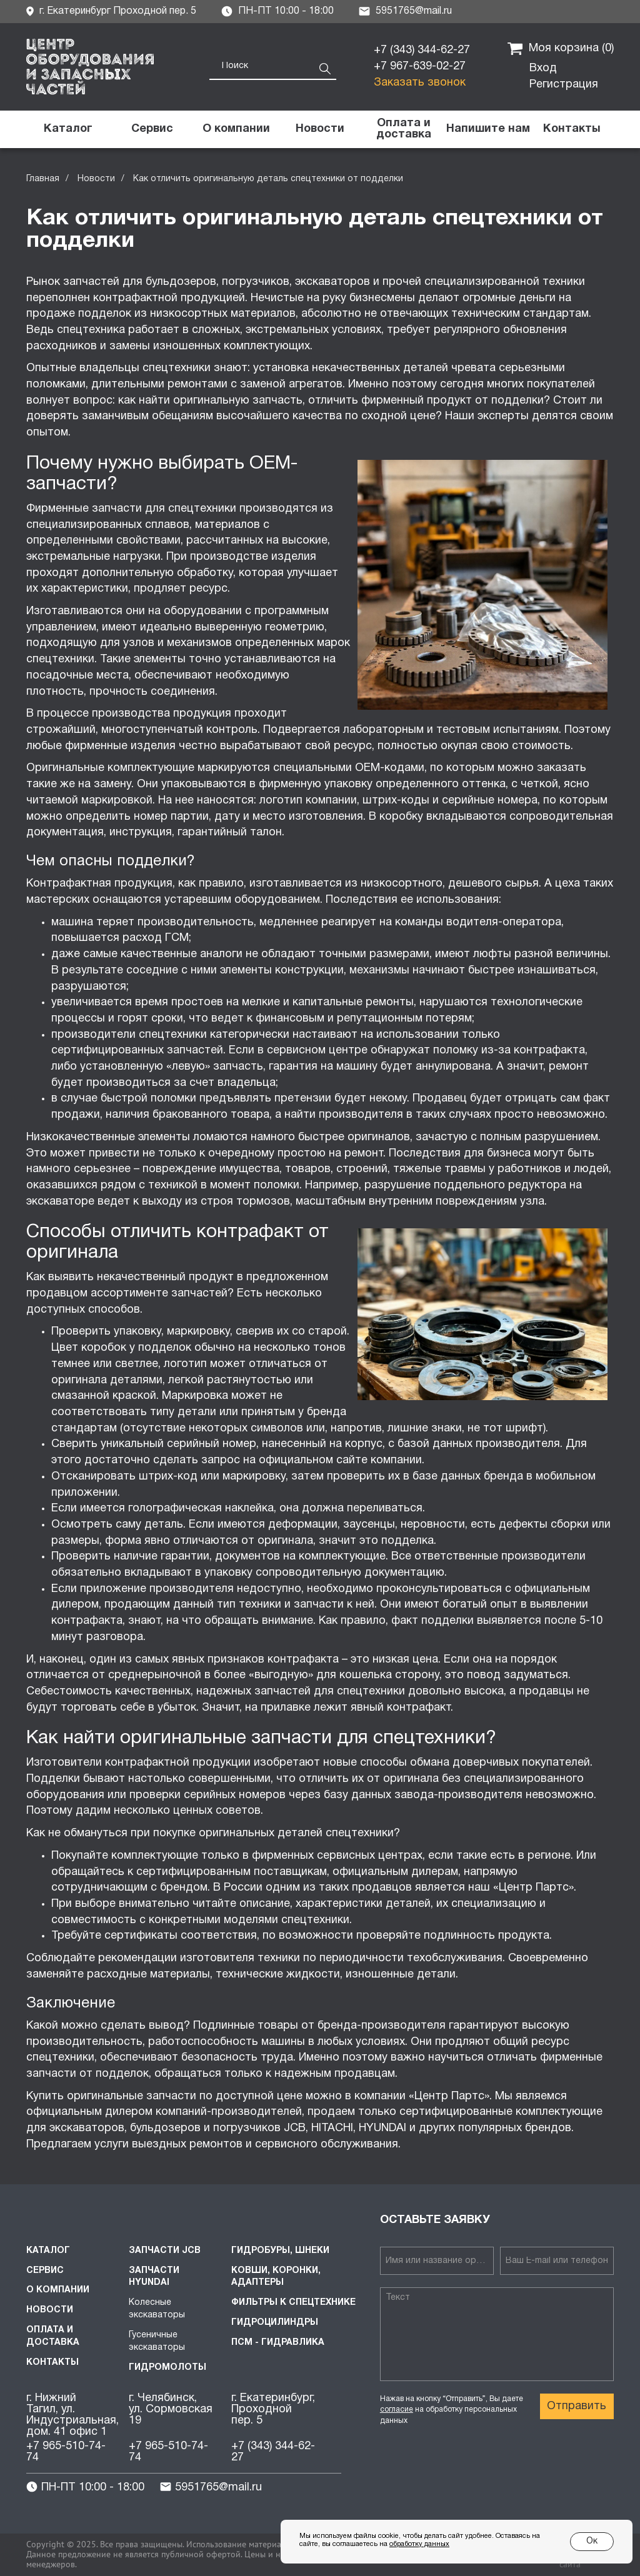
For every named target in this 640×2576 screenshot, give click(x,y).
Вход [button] (543, 68)
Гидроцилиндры (274, 2323)
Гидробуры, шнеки (280, 2251)
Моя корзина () (561, 49)
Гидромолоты (167, 2368)
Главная (42, 179)
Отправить (576, 2406)
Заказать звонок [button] (420, 82)
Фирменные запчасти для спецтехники (131, 509)
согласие (396, 2409)
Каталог (48, 2251)
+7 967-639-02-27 (420, 66)
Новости (96, 179)
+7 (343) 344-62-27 (422, 50)
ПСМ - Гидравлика (277, 2343)
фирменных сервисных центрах (337, 1856)
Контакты (52, 2363)
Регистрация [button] (563, 84)
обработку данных (419, 2544)
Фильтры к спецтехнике (293, 2303)
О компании (57, 2290)
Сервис (45, 2271)
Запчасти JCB (165, 2251)
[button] (487, 129)
